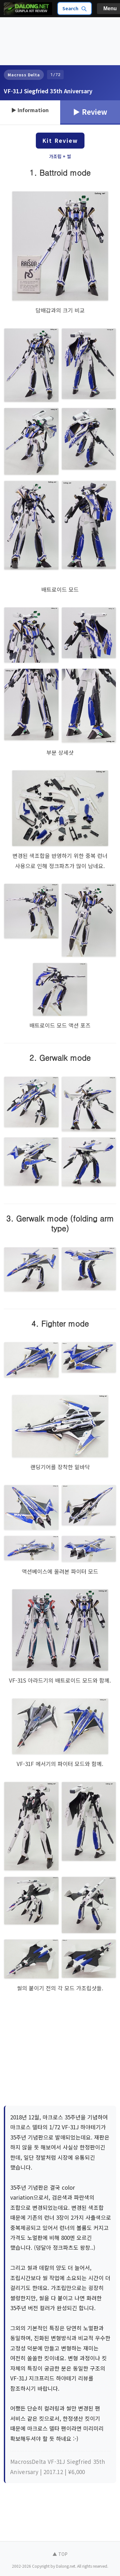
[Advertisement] (29, 41)
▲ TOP (60, 2554)
